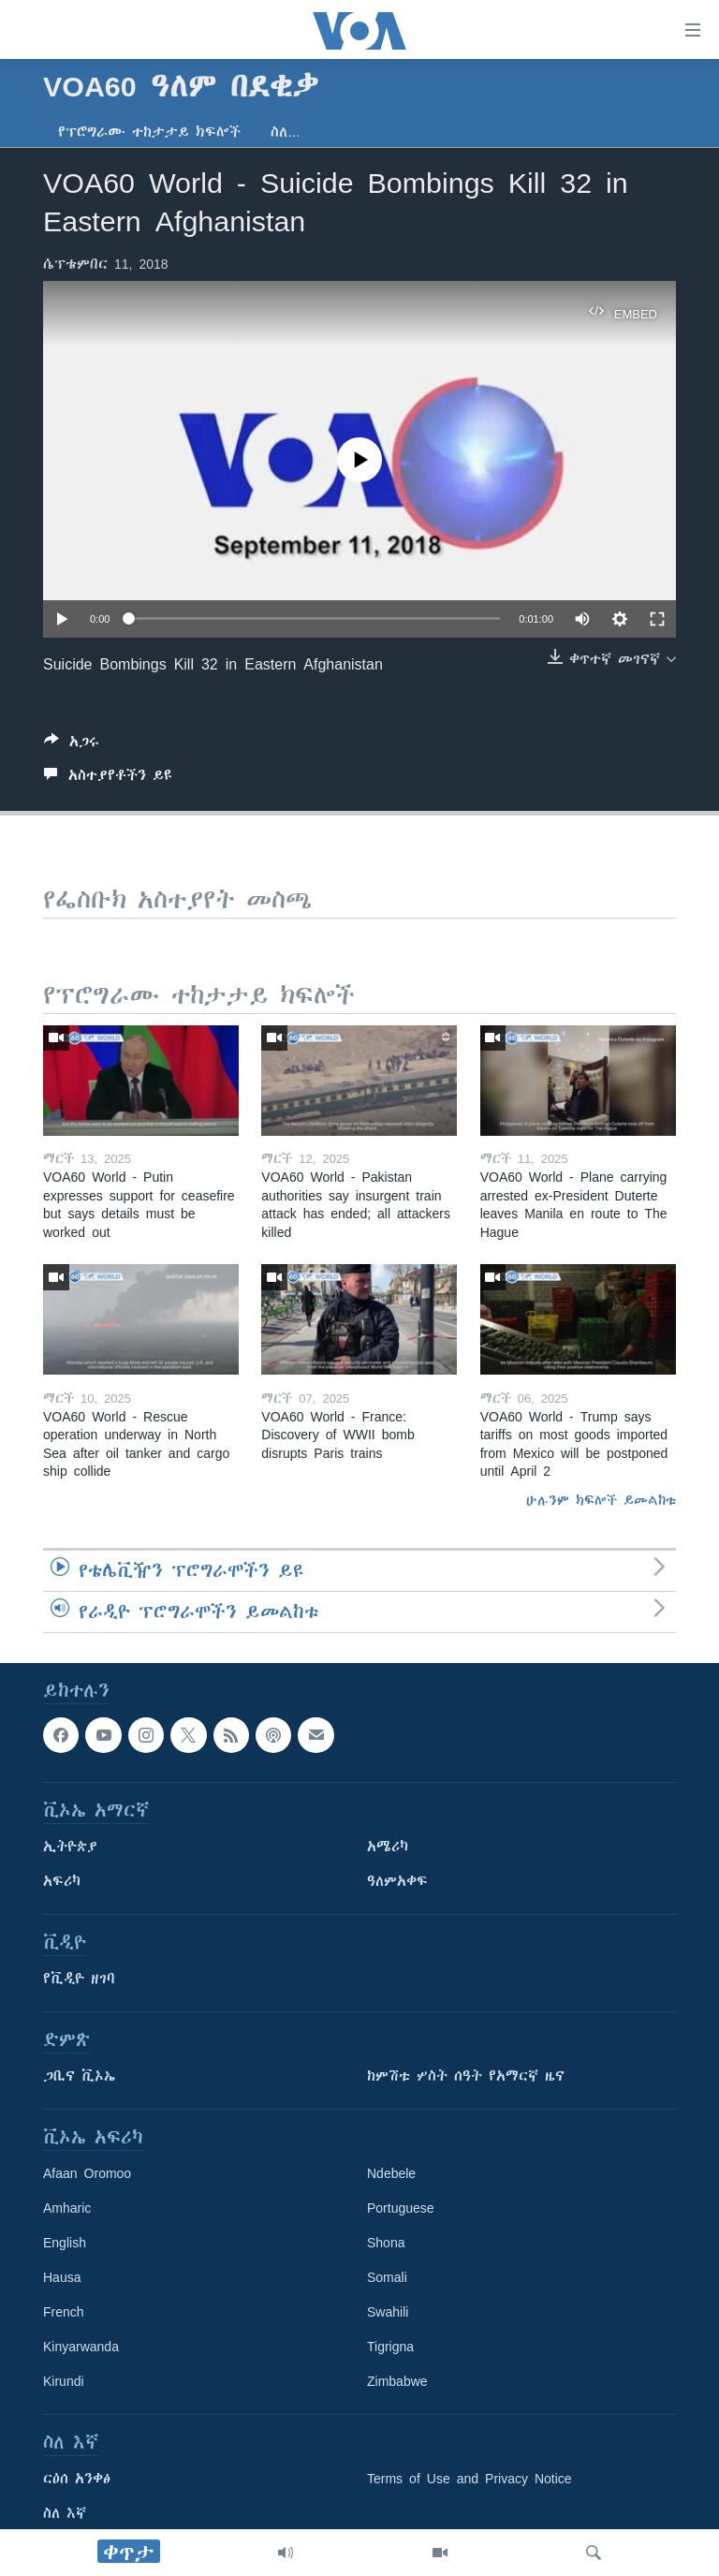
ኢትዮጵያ (70, 1846)
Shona (385, 2242)
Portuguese (400, 2208)
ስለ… (286, 132)
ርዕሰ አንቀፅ (76, 2478)
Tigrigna (390, 2346)
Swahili (387, 2312)
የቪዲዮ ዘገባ (79, 1978)
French (63, 2312)
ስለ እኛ (64, 2513)
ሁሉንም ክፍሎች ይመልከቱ (601, 1500)
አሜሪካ (387, 1846)
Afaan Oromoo (87, 2173)
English (64, 2242)
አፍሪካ (62, 1881)
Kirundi (63, 2381)
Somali (387, 2277)
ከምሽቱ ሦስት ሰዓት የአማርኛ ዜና (466, 2076)
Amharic (67, 2208)
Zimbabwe (397, 2381)
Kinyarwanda (81, 2346)
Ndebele (391, 2173)
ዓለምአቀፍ (397, 1881)
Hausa (62, 2277)
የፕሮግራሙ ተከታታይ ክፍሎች (149, 132)
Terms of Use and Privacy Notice (469, 2478)
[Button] (71, 745)
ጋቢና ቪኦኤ (79, 2076)
